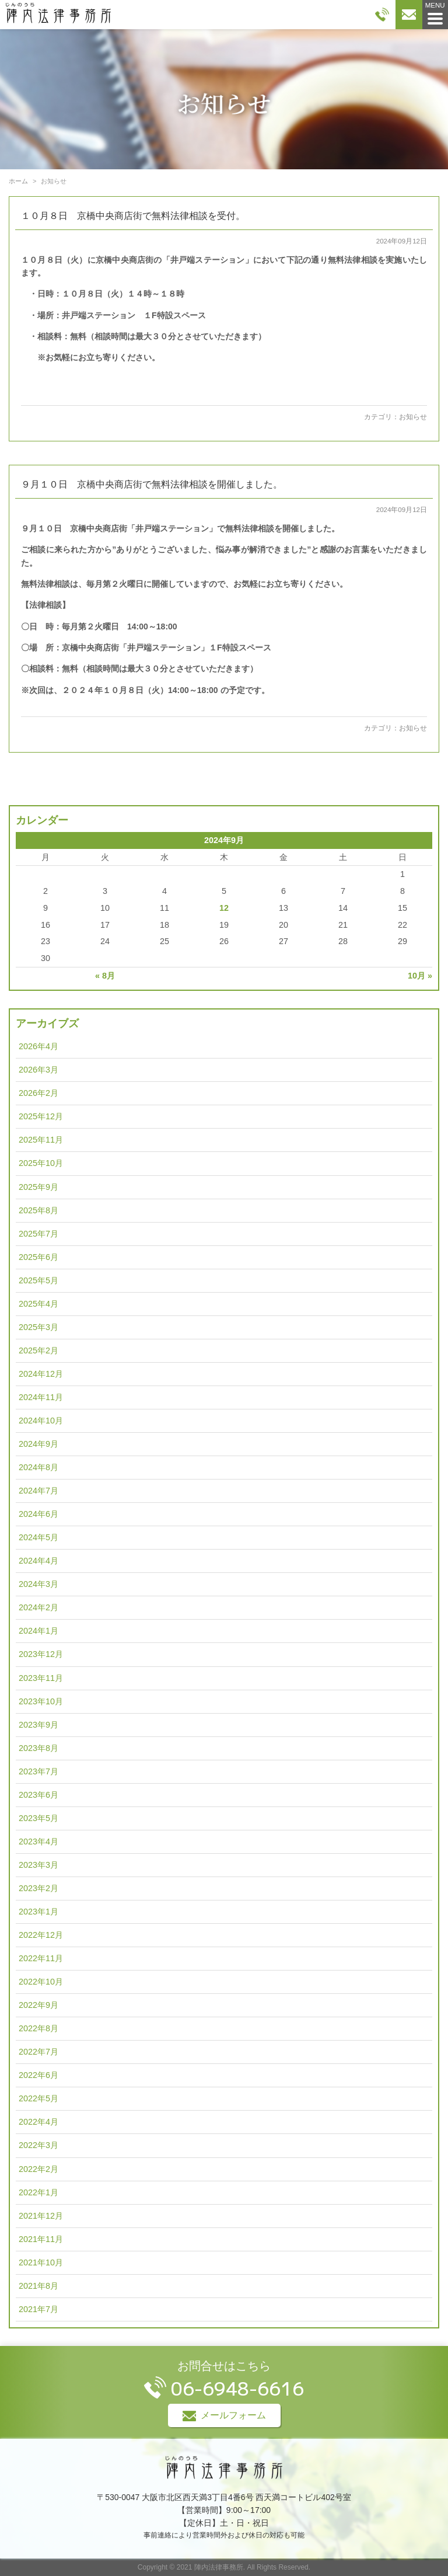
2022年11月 (41, 1958)
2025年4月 (38, 1303)
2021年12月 (41, 2215)
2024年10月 (41, 1420)
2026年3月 (38, 1069)
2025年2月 (38, 1350)
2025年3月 (38, 1327)
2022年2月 (38, 2169)
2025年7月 (38, 1233)
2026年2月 (38, 1093)
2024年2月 (38, 1607)
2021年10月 (41, 2262)
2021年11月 (41, 2239)
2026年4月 (38, 1046)
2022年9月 (38, 2005)
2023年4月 (38, 1841)
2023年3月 (38, 1865)
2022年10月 (41, 1981)
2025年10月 (41, 1163)
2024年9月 (38, 1444)
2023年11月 (41, 1678)
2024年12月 (41, 1373)
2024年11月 (41, 1397)
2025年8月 (38, 1210)
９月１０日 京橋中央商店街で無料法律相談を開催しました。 (151, 484)
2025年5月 (38, 1280)
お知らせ (413, 416)
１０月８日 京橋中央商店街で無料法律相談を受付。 (133, 216)
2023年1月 (38, 1911)
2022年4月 (38, 2121)
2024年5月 (38, 1537)
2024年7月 (38, 1490)
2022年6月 (38, 2075)
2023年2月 (38, 1888)
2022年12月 (41, 1935)
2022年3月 (38, 2145)
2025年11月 (41, 1139)
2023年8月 (38, 1748)
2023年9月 (38, 1724)
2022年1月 (38, 2192)
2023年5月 (38, 1818)
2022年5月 (38, 2098)
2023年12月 (41, 1654)
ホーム (18, 181)
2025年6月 (38, 1257)
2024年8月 (38, 1467)
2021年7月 (38, 2309)
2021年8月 (38, 2285)
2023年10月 (41, 1701)
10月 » (420, 975)
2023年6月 (38, 1794)
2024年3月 (38, 1584)
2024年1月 (38, 1630)
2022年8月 (38, 2028)
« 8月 (105, 975)
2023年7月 (38, 1771)
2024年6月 (38, 1514)
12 (224, 908)
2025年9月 (38, 1187)
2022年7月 (38, 2051)
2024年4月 (38, 1560)
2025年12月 (41, 1116)
